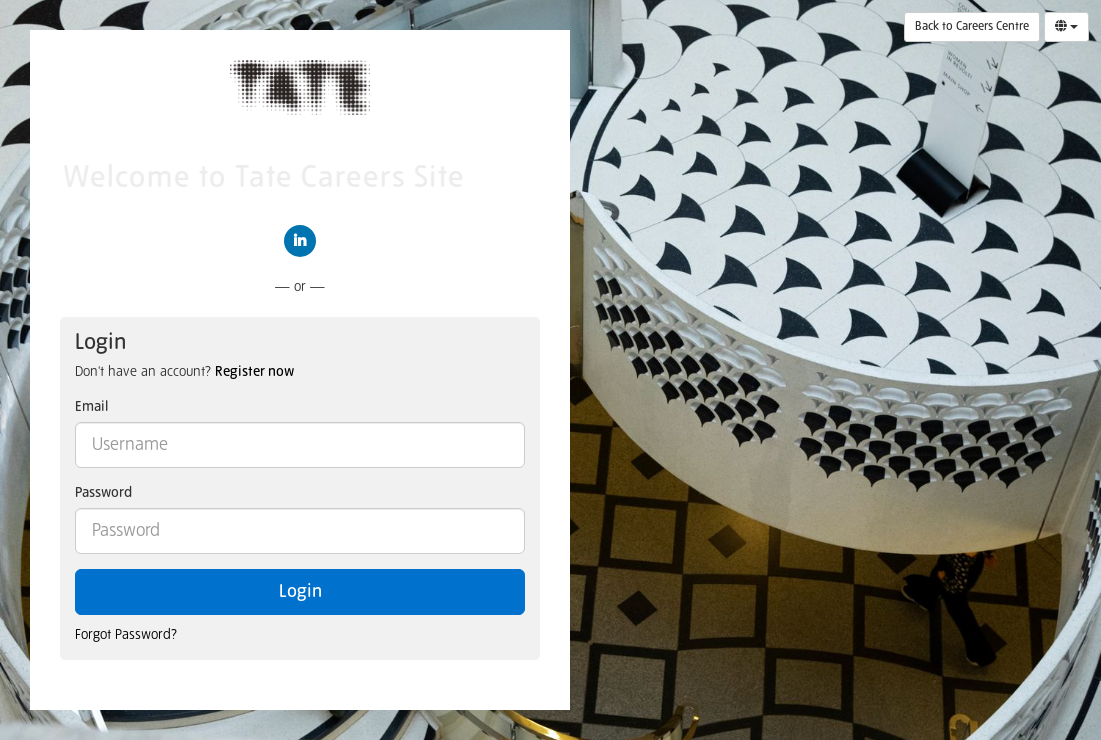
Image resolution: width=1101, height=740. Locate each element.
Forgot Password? (126, 635)
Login (300, 592)
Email (91, 407)
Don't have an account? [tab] (184, 372)
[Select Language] (1066, 27)
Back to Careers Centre (972, 27)
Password (103, 493)
